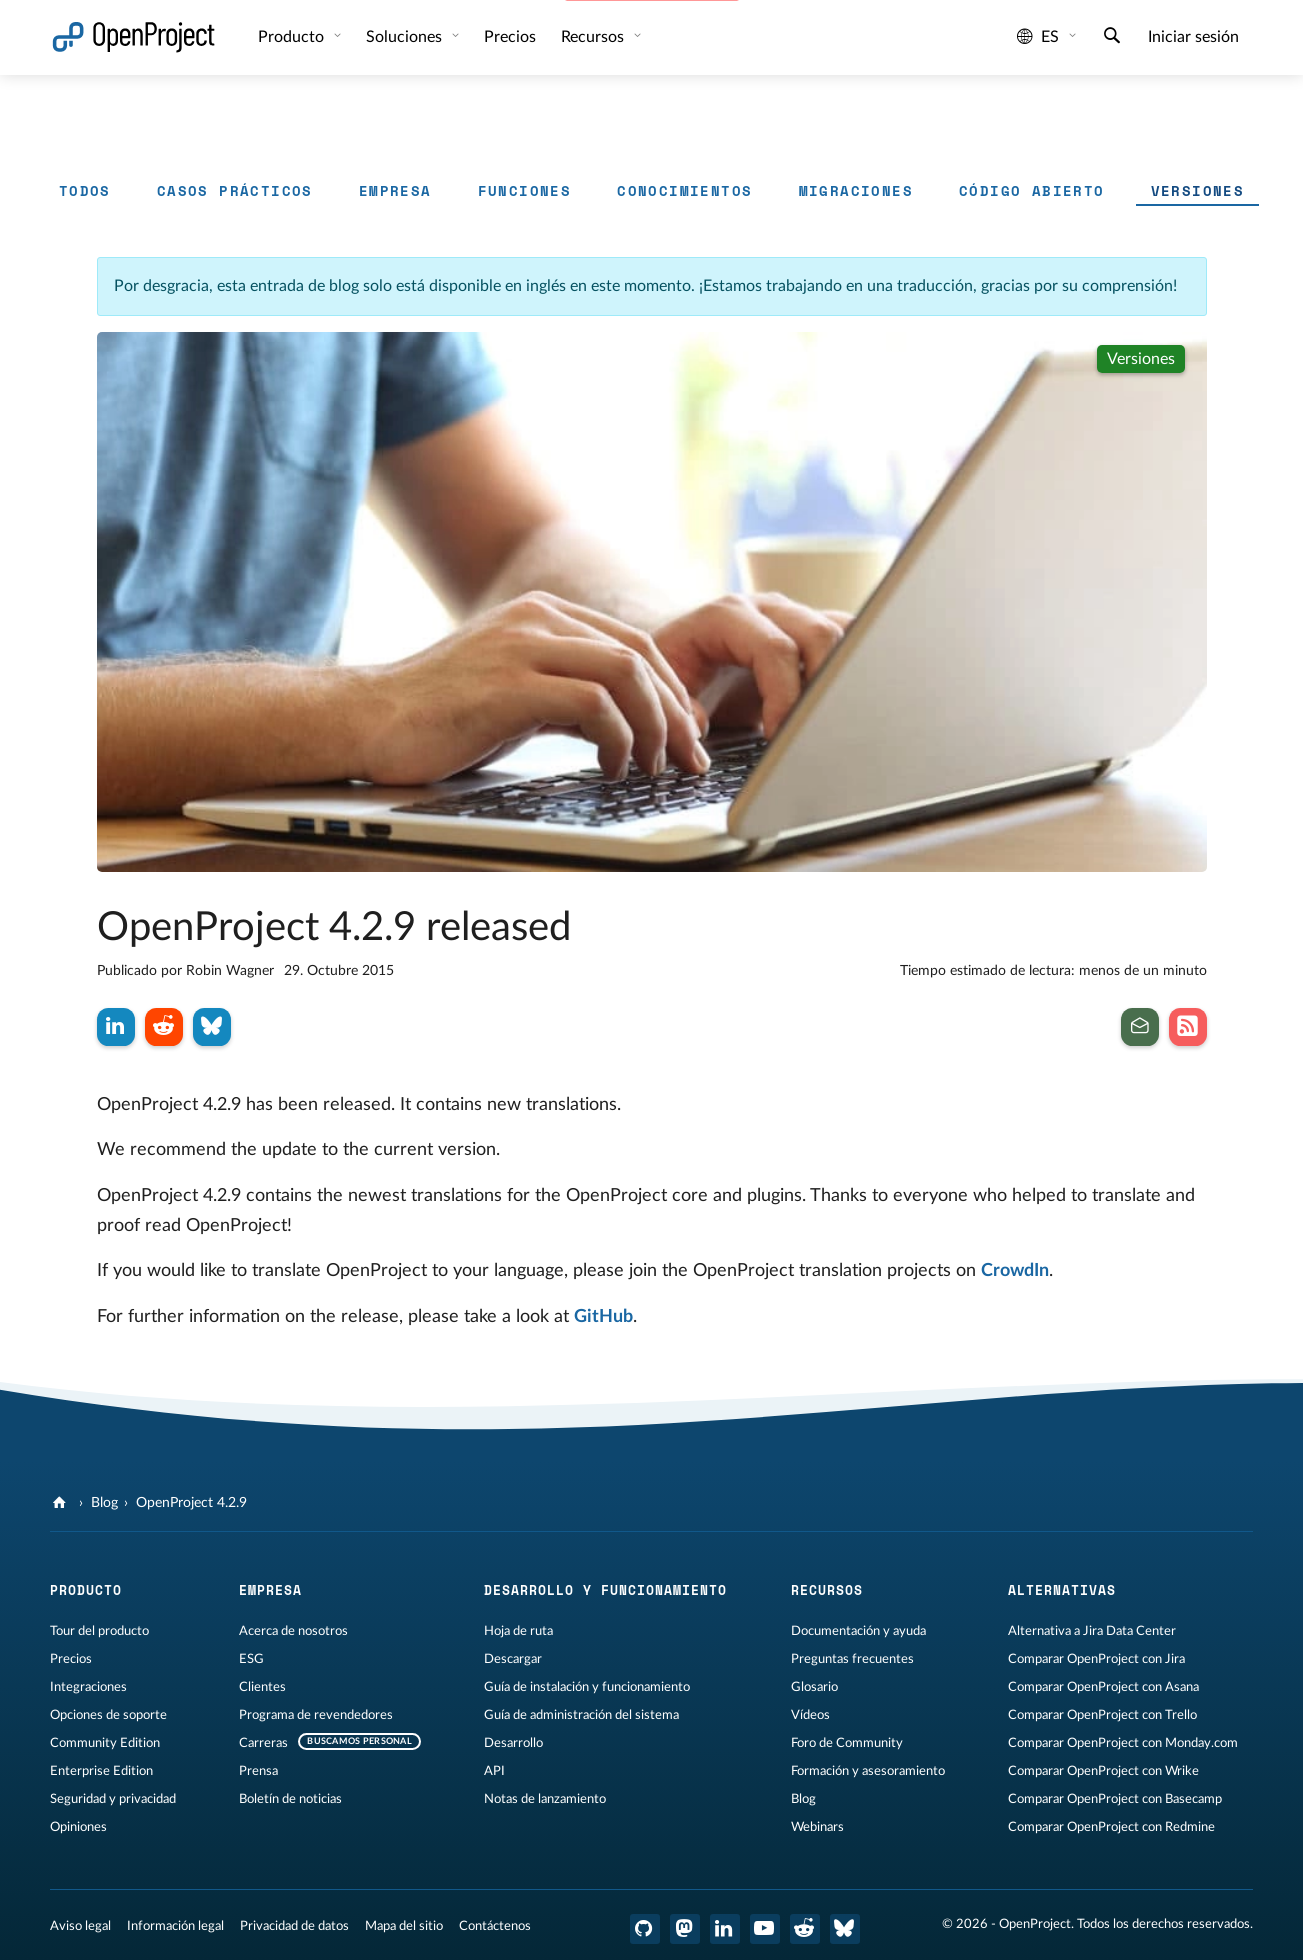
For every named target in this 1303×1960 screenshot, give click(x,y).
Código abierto (1032, 190)
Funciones (525, 190)
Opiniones (78, 1827)
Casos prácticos (235, 190)
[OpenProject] (61, 1503)
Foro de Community (847, 1743)
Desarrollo (513, 1743)
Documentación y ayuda (858, 1631)
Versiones (1198, 190)
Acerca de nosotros (293, 1631)
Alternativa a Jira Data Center (1092, 1631)
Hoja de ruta (518, 1631)
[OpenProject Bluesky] (845, 1929)
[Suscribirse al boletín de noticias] (1140, 1027)
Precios (71, 1659)
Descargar (513, 1659)
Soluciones (406, 37)
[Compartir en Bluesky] (212, 1027)
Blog (104, 1503)
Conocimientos (684, 190)
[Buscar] (1112, 38)
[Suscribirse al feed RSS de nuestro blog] (1188, 1027)
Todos (85, 190)
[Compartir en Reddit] (164, 1027)
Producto (293, 37)
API (494, 1771)
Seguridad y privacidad (113, 1799)
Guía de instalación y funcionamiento (587, 1687)
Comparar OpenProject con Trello (1102, 1715)
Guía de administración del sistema (581, 1715)
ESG (251, 1659)
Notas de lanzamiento (545, 1799)
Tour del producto (99, 1631)
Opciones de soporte (108, 1715)
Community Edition (105, 1743)
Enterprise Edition (101, 1771)
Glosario (814, 1687)
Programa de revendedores (316, 1715)
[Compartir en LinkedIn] (116, 1027)
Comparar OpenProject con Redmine (1111, 1827)
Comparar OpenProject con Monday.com (1123, 1743)
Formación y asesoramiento (868, 1771)
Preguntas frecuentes (852, 1659)
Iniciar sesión (1193, 37)
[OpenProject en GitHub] (645, 1929)
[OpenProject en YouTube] (765, 1929)
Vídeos (810, 1715)
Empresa (395, 190)
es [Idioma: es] (1038, 37)
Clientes (262, 1687)
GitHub (603, 1317)
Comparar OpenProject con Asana (1103, 1687)
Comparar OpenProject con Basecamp (1115, 1799)
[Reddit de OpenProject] (805, 1929)
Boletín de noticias (290, 1799)
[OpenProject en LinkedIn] (725, 1929)
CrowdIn (1015, 1271)
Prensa (258, 1771)
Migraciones (856, 190)
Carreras (263, 1743)
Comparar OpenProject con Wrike (1103, 1771)
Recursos (594, 37)
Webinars (817, 1827)
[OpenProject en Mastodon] (685, 1929)
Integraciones (88, 1687)
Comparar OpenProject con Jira (1096, 1659)
